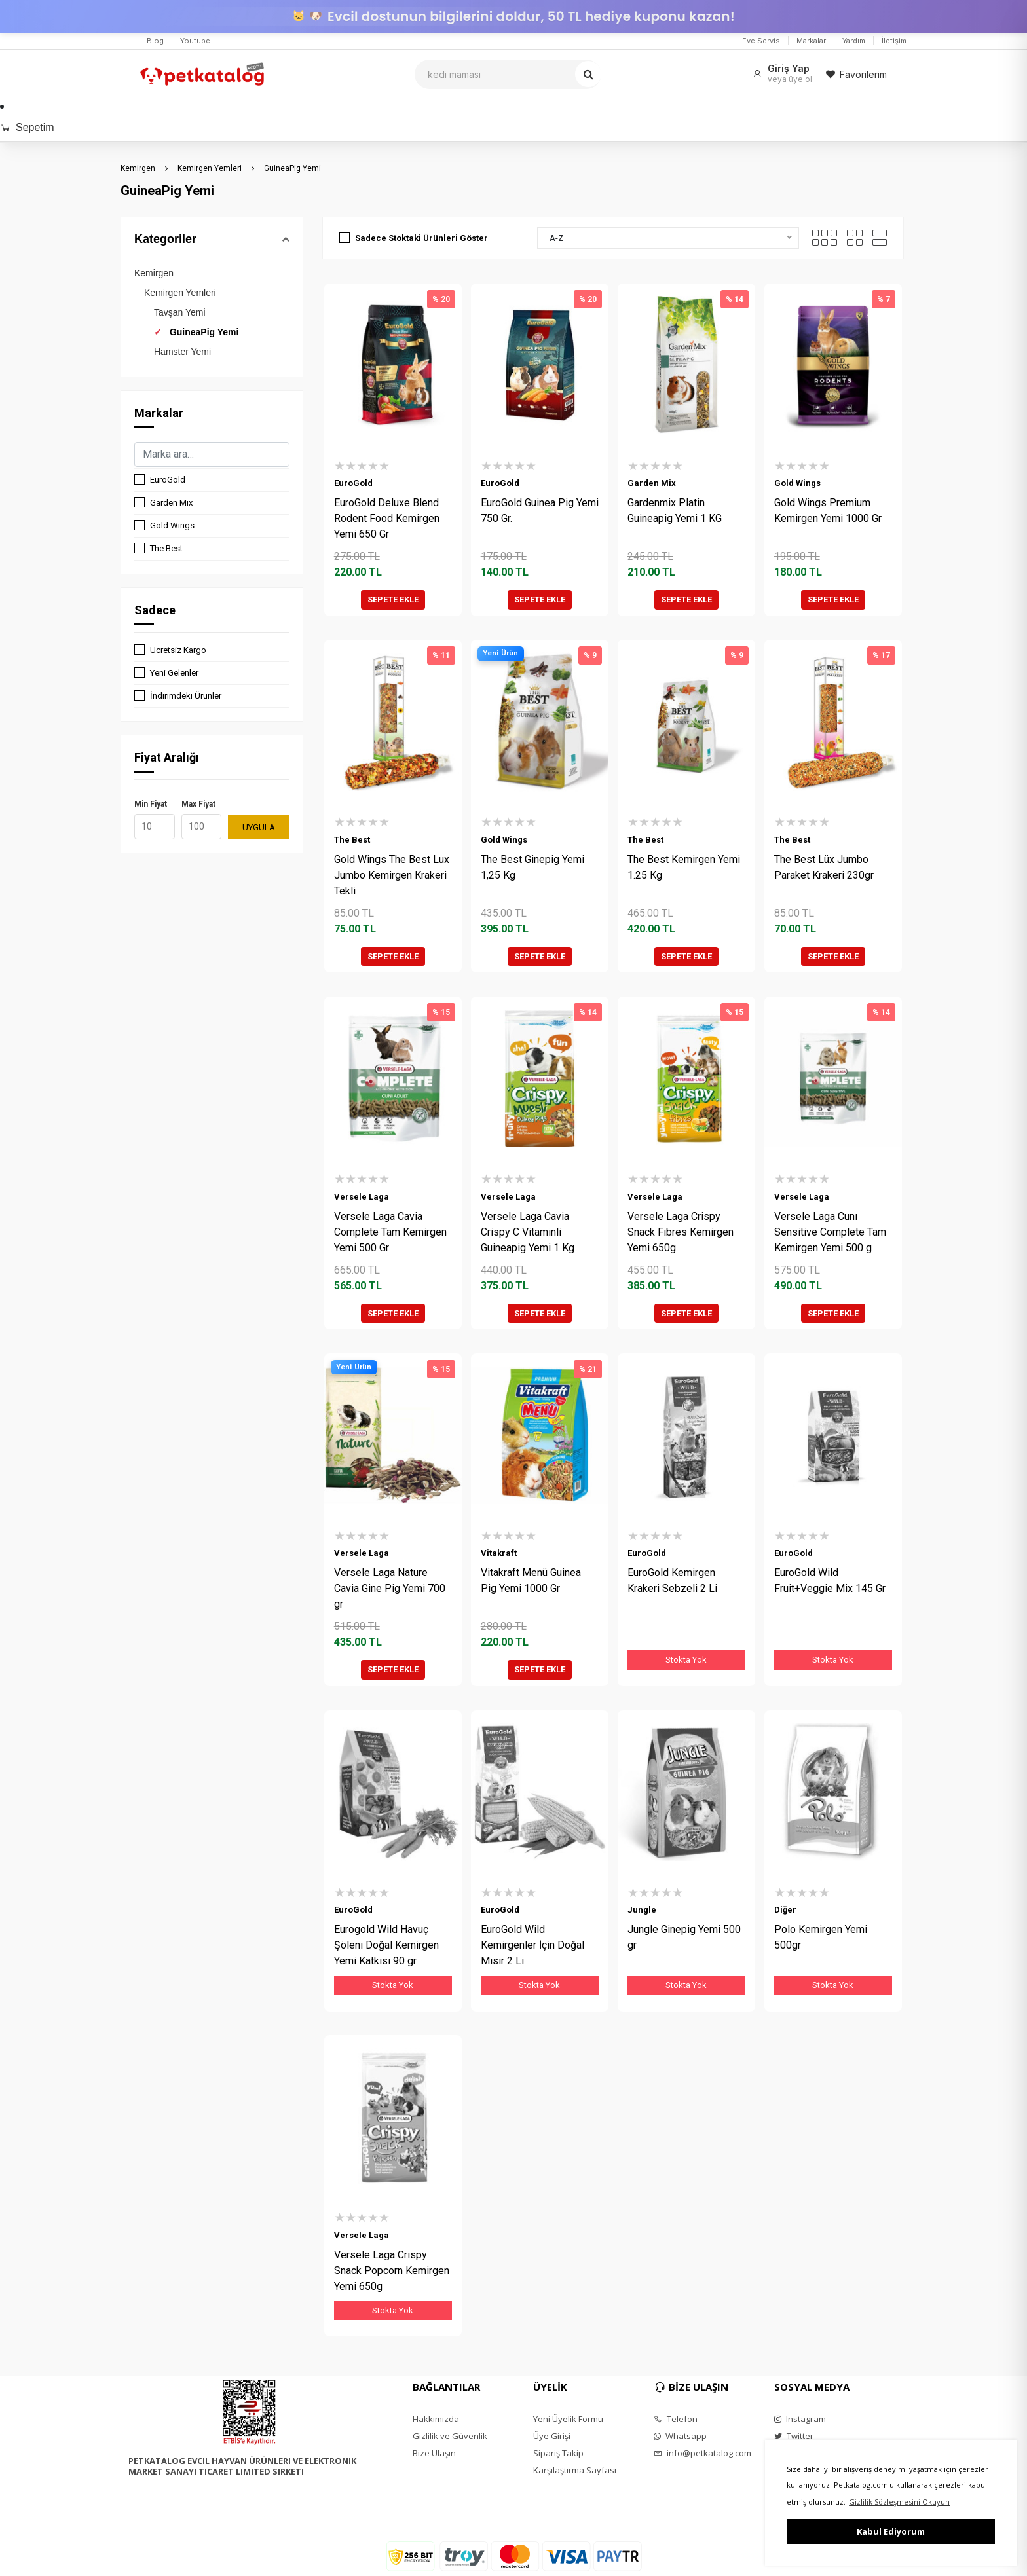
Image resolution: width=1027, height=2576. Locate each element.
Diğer (785, 1910)
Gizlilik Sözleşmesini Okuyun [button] (899, 2502)
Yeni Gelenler (174, 673)
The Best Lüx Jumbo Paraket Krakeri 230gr (824, 867)
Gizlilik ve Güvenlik (450, 2436)
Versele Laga (361, 1197)
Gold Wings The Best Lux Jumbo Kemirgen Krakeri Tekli (391, 875)
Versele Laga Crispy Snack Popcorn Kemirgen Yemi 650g (391, 2270)
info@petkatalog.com (702, 2453)
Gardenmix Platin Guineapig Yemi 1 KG (674, 510)
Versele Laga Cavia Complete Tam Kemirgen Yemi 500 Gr (390, 1232)
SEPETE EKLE (393, 599)
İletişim (894, 40)
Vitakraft (499, 1553)
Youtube (195, 40)
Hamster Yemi (182, 351)
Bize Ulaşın (434, 2453)
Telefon (676, 2419)
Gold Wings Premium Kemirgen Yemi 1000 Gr (828, 510)
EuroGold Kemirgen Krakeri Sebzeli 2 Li (672, 1580)
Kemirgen (138, 168)
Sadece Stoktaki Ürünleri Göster (421, 238)
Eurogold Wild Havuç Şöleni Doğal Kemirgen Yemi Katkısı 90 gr (386, 1945)
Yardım (853, 40)
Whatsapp (680, 2436)
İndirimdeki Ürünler (185, 696)
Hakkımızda (436, 2419)
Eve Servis (761, 40)
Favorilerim (856, 74)
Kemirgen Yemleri (209, 168)
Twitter (793, 2436)
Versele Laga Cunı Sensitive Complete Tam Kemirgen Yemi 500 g (830, 1232)
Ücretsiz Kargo (178, 650)
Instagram (800, 2419)
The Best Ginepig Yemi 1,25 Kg (532, 867)
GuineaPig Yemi (292, 168)
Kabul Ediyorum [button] (891, 2531)
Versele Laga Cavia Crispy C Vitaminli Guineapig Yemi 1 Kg (527, 1232)
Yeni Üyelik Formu (568, 2419)
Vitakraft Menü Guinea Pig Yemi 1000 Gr (531, 1580)
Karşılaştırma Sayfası (574, 2470)
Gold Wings (172, 525)
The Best (166, 548)
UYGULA (258, 827)
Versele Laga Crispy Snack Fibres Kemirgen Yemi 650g (680, 1232)
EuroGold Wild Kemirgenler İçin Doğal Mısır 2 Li (532, 1945)
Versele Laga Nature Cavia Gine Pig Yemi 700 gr (389, 1588)
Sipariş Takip (558, 2453)
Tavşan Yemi (180, 312)
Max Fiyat (198, 804)
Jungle (641, 1910)
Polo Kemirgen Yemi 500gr (820, 1937)
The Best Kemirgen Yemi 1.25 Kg (683, 867)
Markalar (811, 40)
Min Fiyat (150, 804)
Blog (155, 40)
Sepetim (27, 127)
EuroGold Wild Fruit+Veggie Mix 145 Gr (830, 1580)
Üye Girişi (551, 2436)
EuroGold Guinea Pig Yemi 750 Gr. (540, 510)
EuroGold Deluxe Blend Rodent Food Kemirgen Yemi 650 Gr (386, 518)
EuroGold (167, 480)
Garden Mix (171, 502)
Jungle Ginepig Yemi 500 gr (684, 1937)
